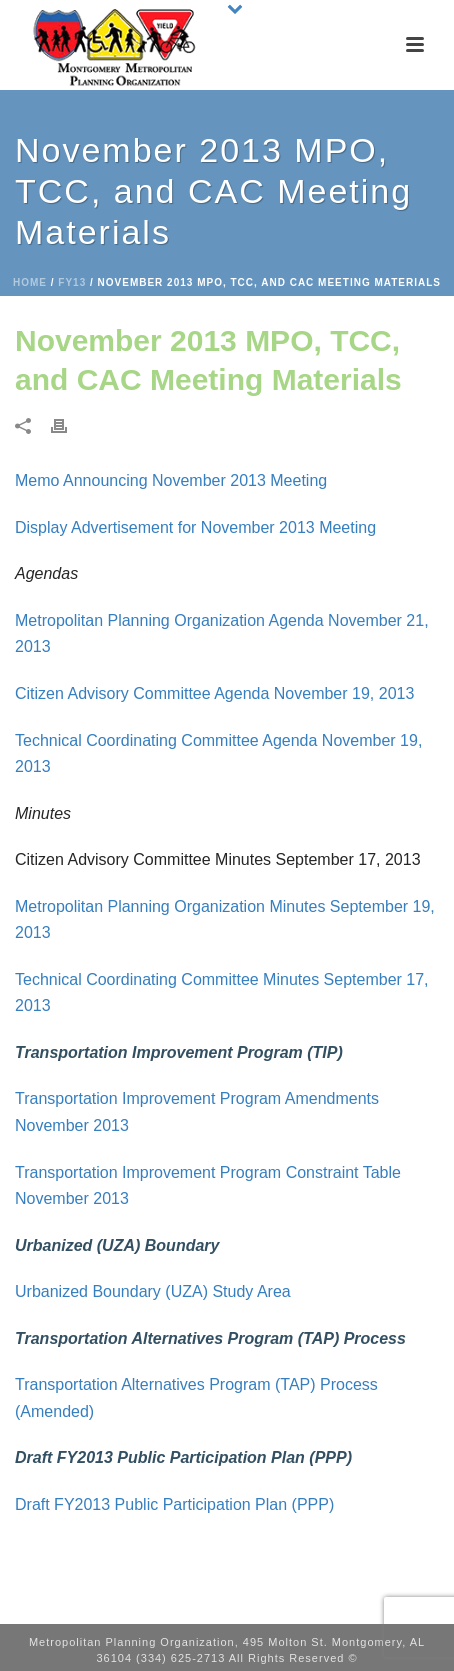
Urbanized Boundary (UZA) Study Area (153, 1291)
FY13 (72, 282)
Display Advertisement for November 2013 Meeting (195, 527)
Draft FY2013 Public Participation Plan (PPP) (174, 1504)
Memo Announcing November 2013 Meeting (171, 480)
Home (30, 282)
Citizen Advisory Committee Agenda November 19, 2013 (214, 693)
